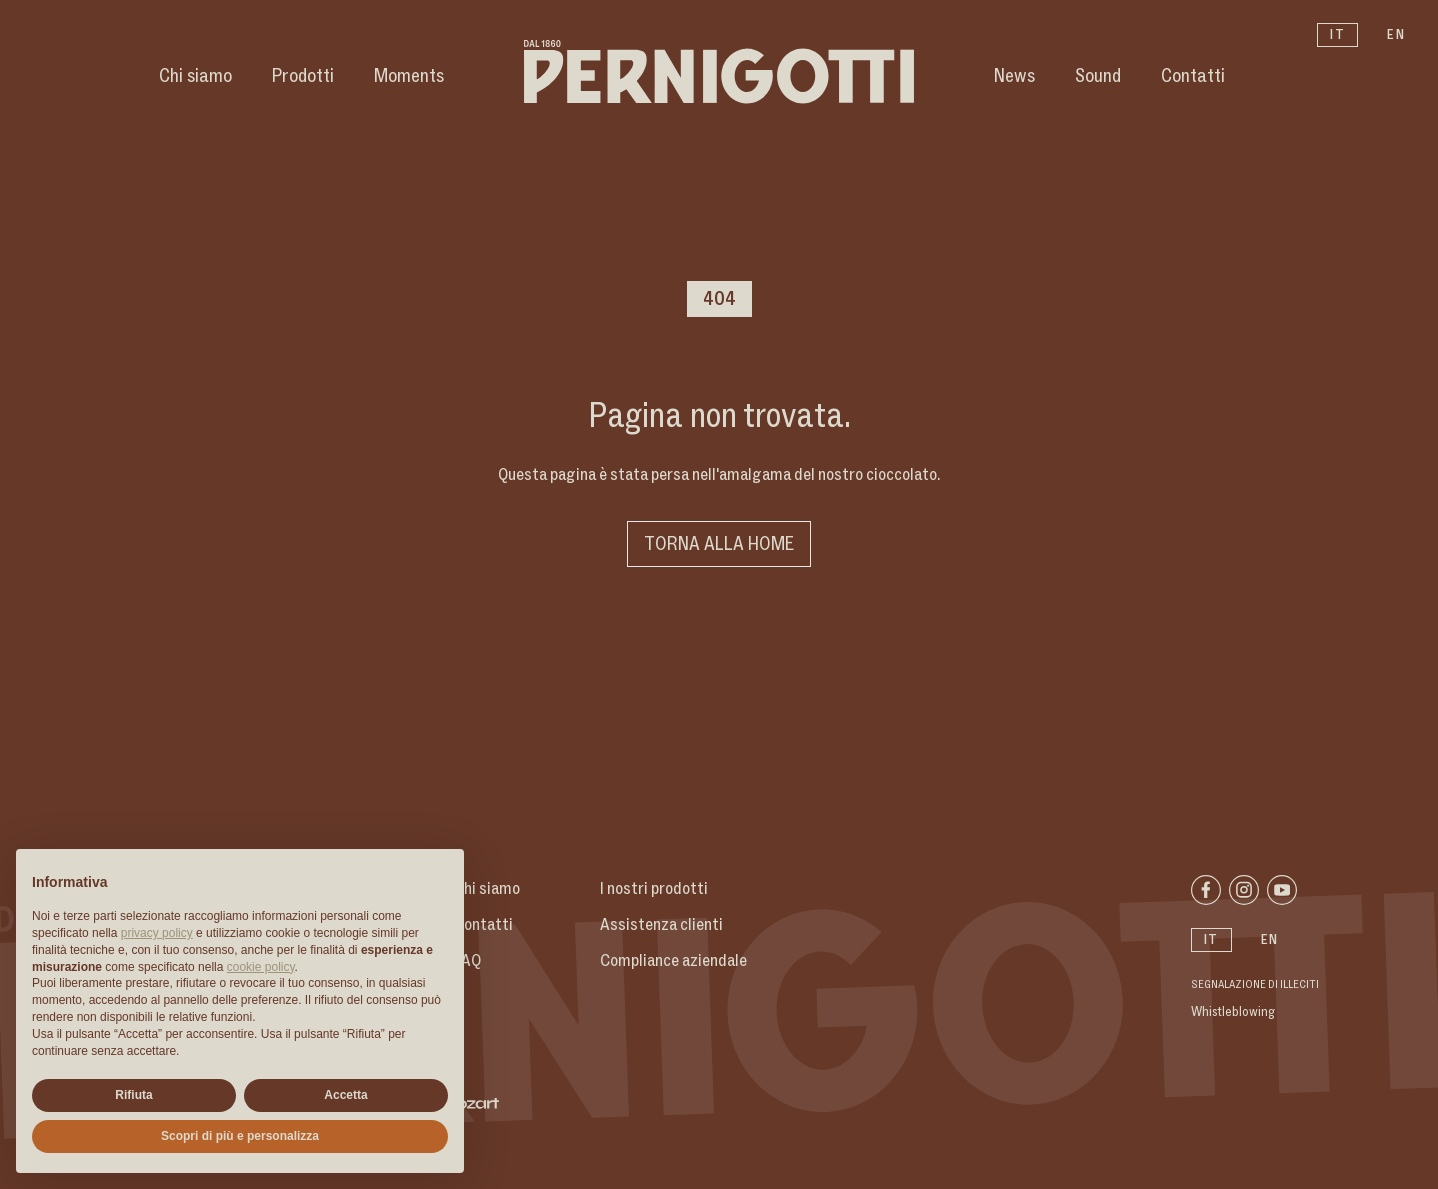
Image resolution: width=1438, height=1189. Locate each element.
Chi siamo (195, 76)
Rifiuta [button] (133, 1095)
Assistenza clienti (661, 925)
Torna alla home (719, 544)
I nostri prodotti (654, 889)
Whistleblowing (1233, 1012)
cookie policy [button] (261, 967)
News (1014, 76)
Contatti (1193, 76)
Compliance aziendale (673, 961)
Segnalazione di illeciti (1255, 985)
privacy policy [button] (157, 933)
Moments (409, 76)
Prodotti (303, 76)
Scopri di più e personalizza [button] (240, 1136)
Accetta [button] (345, 1095)
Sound (1098, 76)
